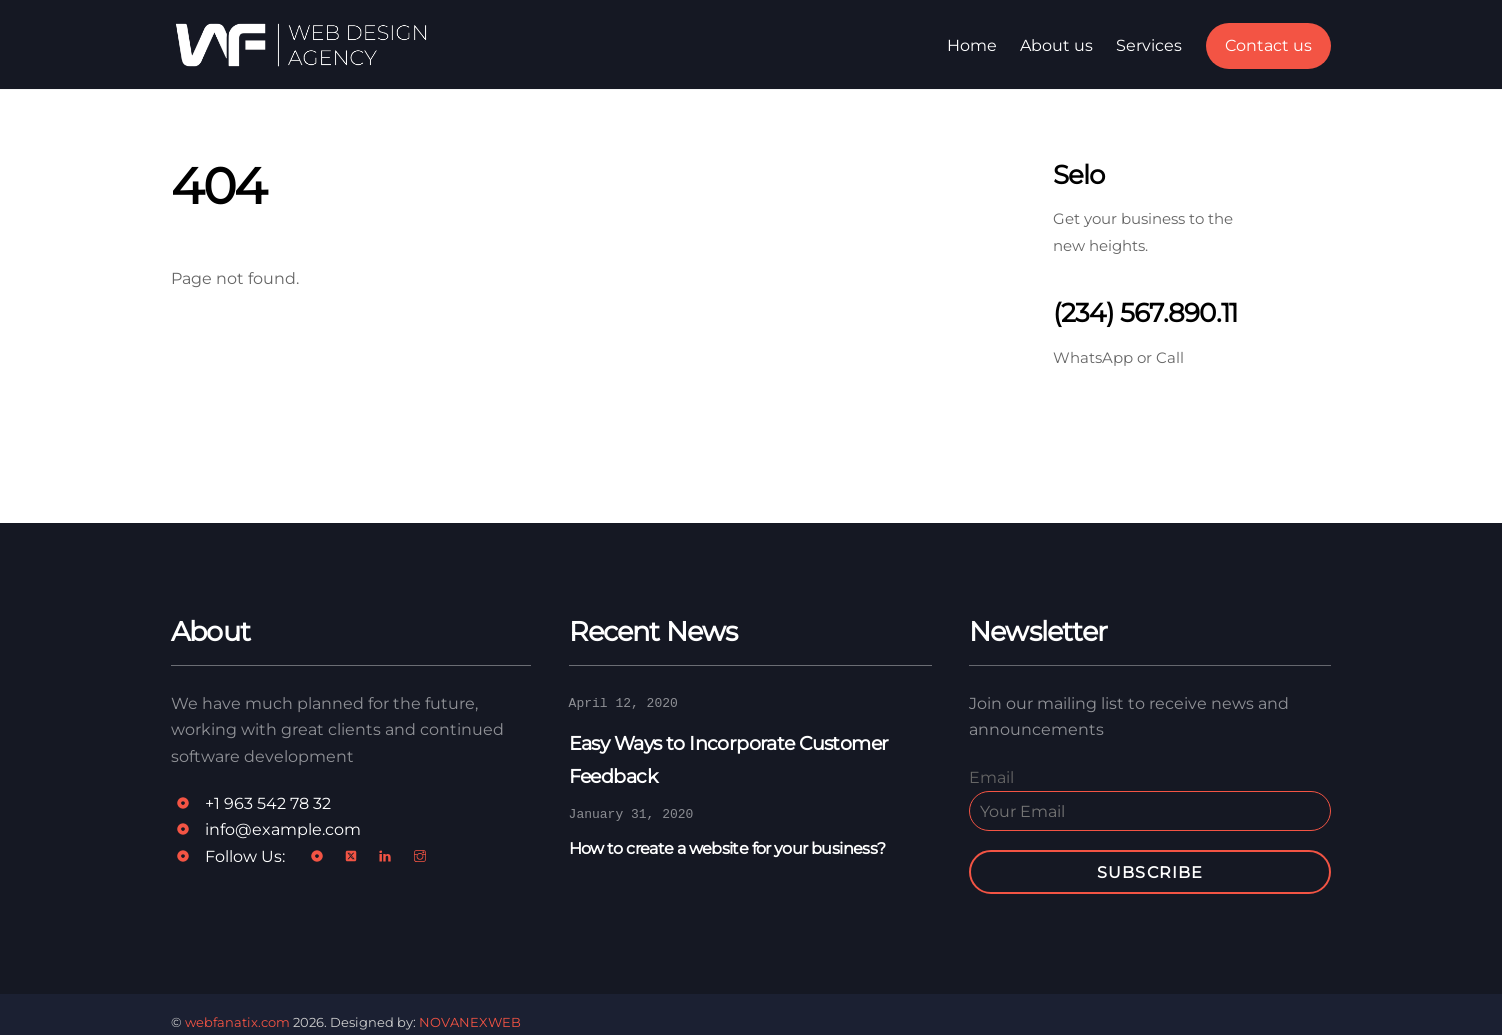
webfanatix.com (237, 1022)
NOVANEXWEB (470, 1022)
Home (972, 45)
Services (1149, 45)
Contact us (1268, 45)
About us (1056, 45)
